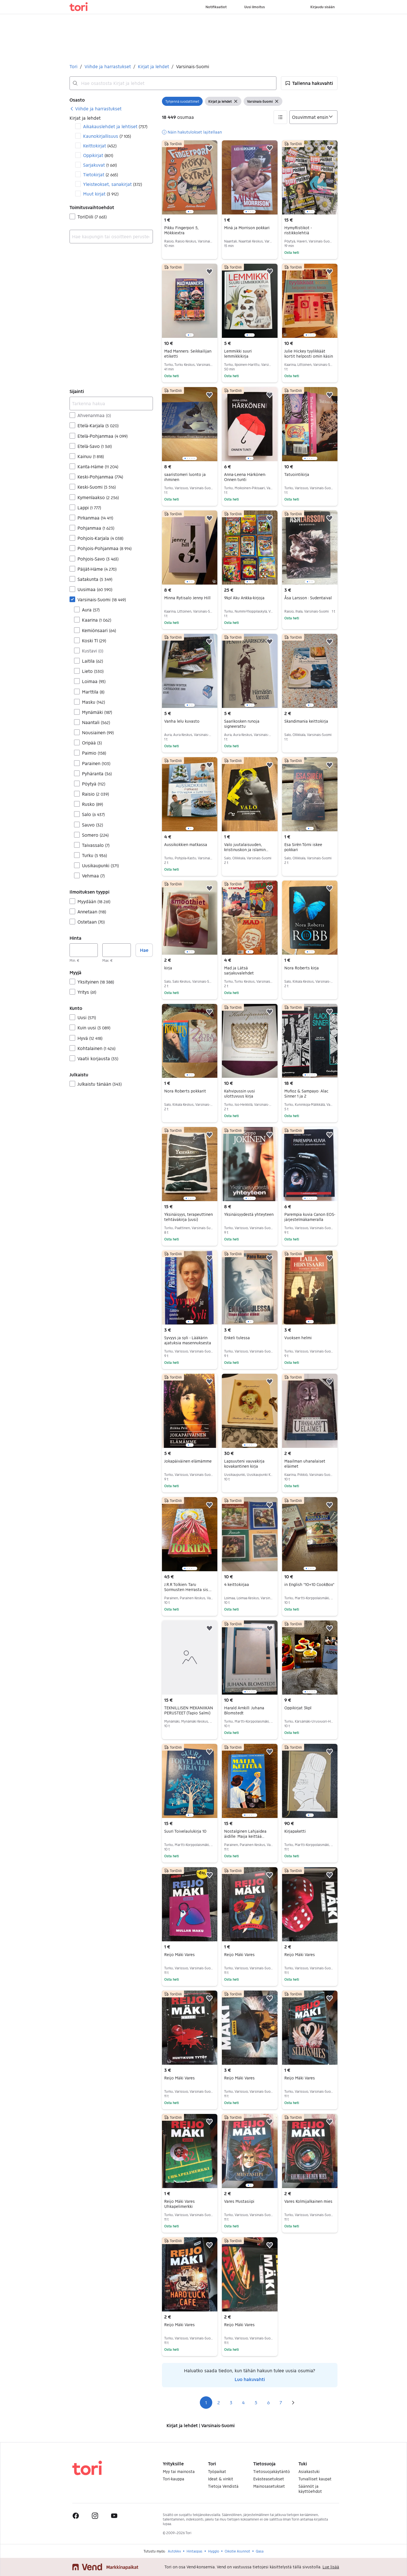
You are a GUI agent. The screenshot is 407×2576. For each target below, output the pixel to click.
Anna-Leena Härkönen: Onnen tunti (245, 477)
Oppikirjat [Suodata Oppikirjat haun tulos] (98, 155)
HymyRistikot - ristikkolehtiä (298, 230)
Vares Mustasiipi (239, 2201)
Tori (73, 66)
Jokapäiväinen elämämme (188, 1461)
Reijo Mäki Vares (179, 1954)
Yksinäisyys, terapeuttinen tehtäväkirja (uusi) (188, 1217)
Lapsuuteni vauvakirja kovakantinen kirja (244, 1464)
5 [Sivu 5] (256, 2402)
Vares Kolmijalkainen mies (308, 2201)
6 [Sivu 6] (268, 2402)
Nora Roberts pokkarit (185, 1091)
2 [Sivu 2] (218, 2402)
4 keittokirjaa (236, 1584)
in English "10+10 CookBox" (309, 1584)
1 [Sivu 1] (206, 2402)
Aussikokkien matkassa (185, 844)
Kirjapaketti (295, 1831)
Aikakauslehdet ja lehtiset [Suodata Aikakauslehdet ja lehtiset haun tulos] (115, 126)
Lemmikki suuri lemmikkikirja (238, 354)
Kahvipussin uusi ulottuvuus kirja (239, 1093)
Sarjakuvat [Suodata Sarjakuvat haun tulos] (100, 165)
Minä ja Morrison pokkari (247, 227)
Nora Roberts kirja (301, 967)
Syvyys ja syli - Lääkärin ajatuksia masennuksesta (187, 1340)
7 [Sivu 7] (281, 2402)
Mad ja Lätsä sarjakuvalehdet (239, 970)
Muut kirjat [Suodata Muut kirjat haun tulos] (100, 193)
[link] (96, 108)
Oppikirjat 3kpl (297, 1707)
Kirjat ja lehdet (153, 66)
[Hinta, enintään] (116, 950)
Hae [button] (144, 950)
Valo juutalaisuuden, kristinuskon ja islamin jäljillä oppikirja (246, 849)
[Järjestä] (313, 117)
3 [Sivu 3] (231, 2402)
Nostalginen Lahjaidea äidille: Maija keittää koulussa (245, 1836)
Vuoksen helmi (298, 1337)
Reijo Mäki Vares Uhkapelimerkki (179, 2204)
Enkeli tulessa (237, 1337)
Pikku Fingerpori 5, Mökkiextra (181, 230)
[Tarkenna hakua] (111, 403)
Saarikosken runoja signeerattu (241, 724)
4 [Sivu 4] (243, 2402)
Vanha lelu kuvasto (182, 721)
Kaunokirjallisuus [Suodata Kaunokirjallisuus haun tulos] (107, 136)
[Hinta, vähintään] (84, 950)
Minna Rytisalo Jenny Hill (187, 597)
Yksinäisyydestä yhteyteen (249, 1214)
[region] (189, 177)
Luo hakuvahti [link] (250, 2379)
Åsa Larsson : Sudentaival (308, 597)
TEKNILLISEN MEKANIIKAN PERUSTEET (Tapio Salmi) (188, 1710)
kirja (168, 967)
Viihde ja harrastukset (108, 66)
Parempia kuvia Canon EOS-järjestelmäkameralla (309, 1217)
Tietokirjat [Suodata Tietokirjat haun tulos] (100, 174)
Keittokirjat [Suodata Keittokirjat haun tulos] (99, 145)
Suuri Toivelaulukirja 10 (185, 1831)
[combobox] (173, 83)
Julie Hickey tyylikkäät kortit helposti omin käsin (308, 354)
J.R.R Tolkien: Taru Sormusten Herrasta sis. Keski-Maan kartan (187, 1589)
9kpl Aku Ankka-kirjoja (244, 597)
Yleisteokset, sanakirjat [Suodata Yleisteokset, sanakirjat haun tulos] (112, 184)
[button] (309, 83)
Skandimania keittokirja (306, 721)
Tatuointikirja (296, 474)
